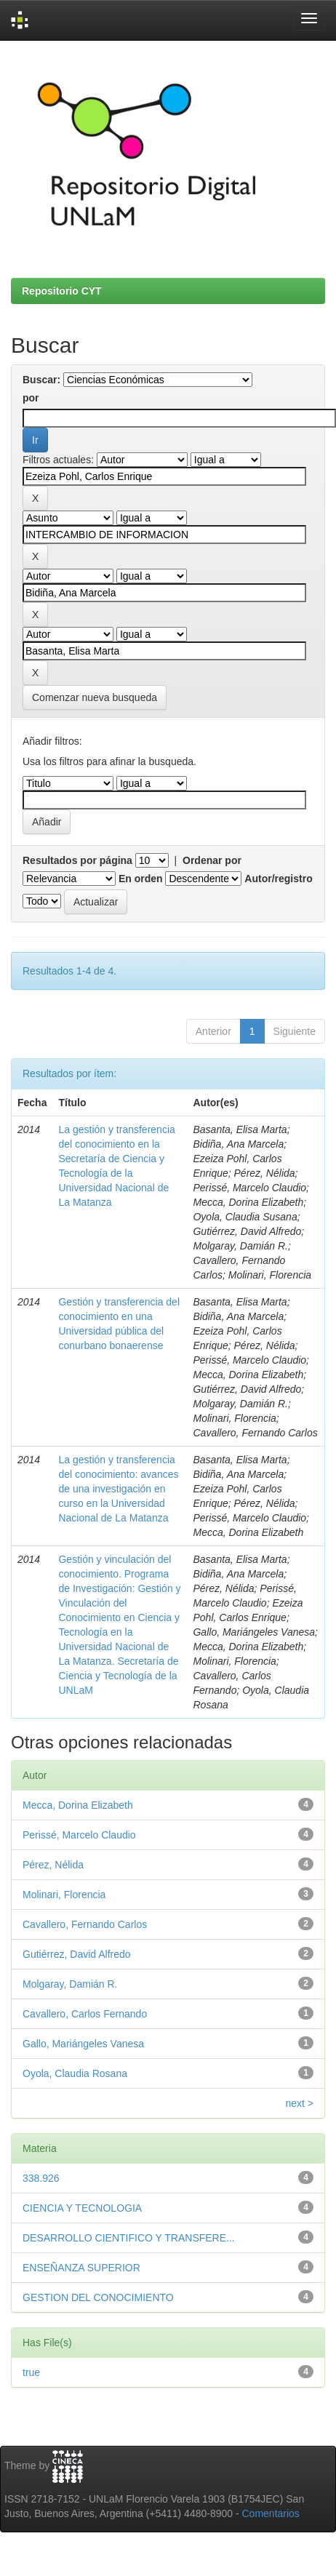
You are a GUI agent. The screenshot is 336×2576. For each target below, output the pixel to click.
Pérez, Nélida (53, 1865)
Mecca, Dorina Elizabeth (78, 1805)
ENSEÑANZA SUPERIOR (81, 2267)
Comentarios (271, 2513)
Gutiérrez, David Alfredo (77, 1954)
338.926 (41, 2178)
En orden (141, 878)
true (31, 2372)
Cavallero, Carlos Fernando (85, 2014)
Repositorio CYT (62, 291)
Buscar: (41, 379)
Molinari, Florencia (64, 1894)
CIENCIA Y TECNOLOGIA (82, 2208)
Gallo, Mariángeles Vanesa (83, 2043)
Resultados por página (77, 860)
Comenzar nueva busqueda (94, 697)
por (31, 398)
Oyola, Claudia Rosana (75, 2073)
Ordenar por (212, 860)
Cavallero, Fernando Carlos (85, 1924)
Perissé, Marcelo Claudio (79, 1835)
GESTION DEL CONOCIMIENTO (98, 2297)
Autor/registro (278, 878)
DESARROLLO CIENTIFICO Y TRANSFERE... (129, 2238)
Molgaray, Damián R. (70, 1984)
